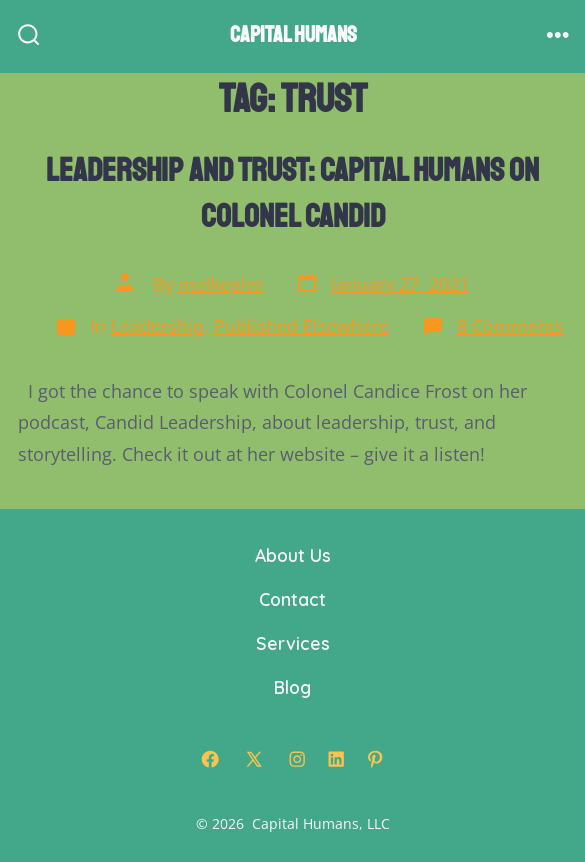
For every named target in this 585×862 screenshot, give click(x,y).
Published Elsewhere (301, 326)
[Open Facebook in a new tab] (210, 759)
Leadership (157, 326)
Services (293, 643)
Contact (292, 599)
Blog (292, 687)
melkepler (221, 284)
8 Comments (510, 326)
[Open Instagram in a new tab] (297, 759)
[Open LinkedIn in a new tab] (336, 759)
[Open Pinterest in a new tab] (375, 759)
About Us (293, 555)
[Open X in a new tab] (254, 759)
